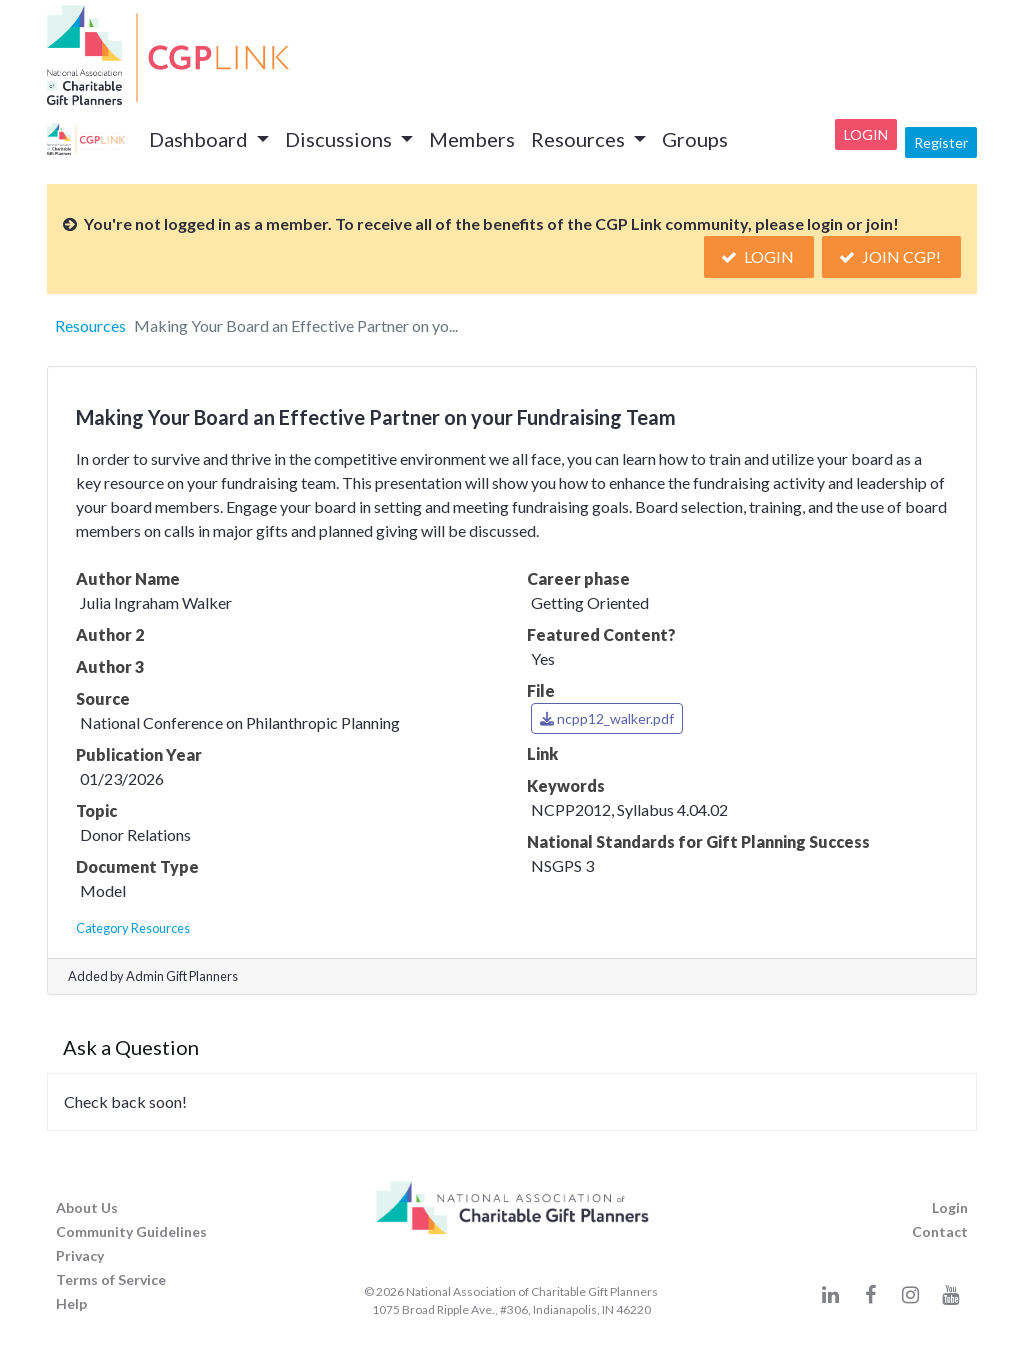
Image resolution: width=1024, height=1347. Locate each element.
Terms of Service (111, 1279)
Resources (90, 325)
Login (866, 134)
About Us (87, 1207)
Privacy (80, 1255)
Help (71, 1303)
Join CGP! (891, 256)
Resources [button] (580, 139)
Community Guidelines (131, 1231)
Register (941, 142)
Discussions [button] (340, 139)
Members (472, 139)
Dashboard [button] (200, 139)
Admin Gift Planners (182, 976)
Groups (695, 139)
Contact (940, 1231)
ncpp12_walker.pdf (607, 718)
